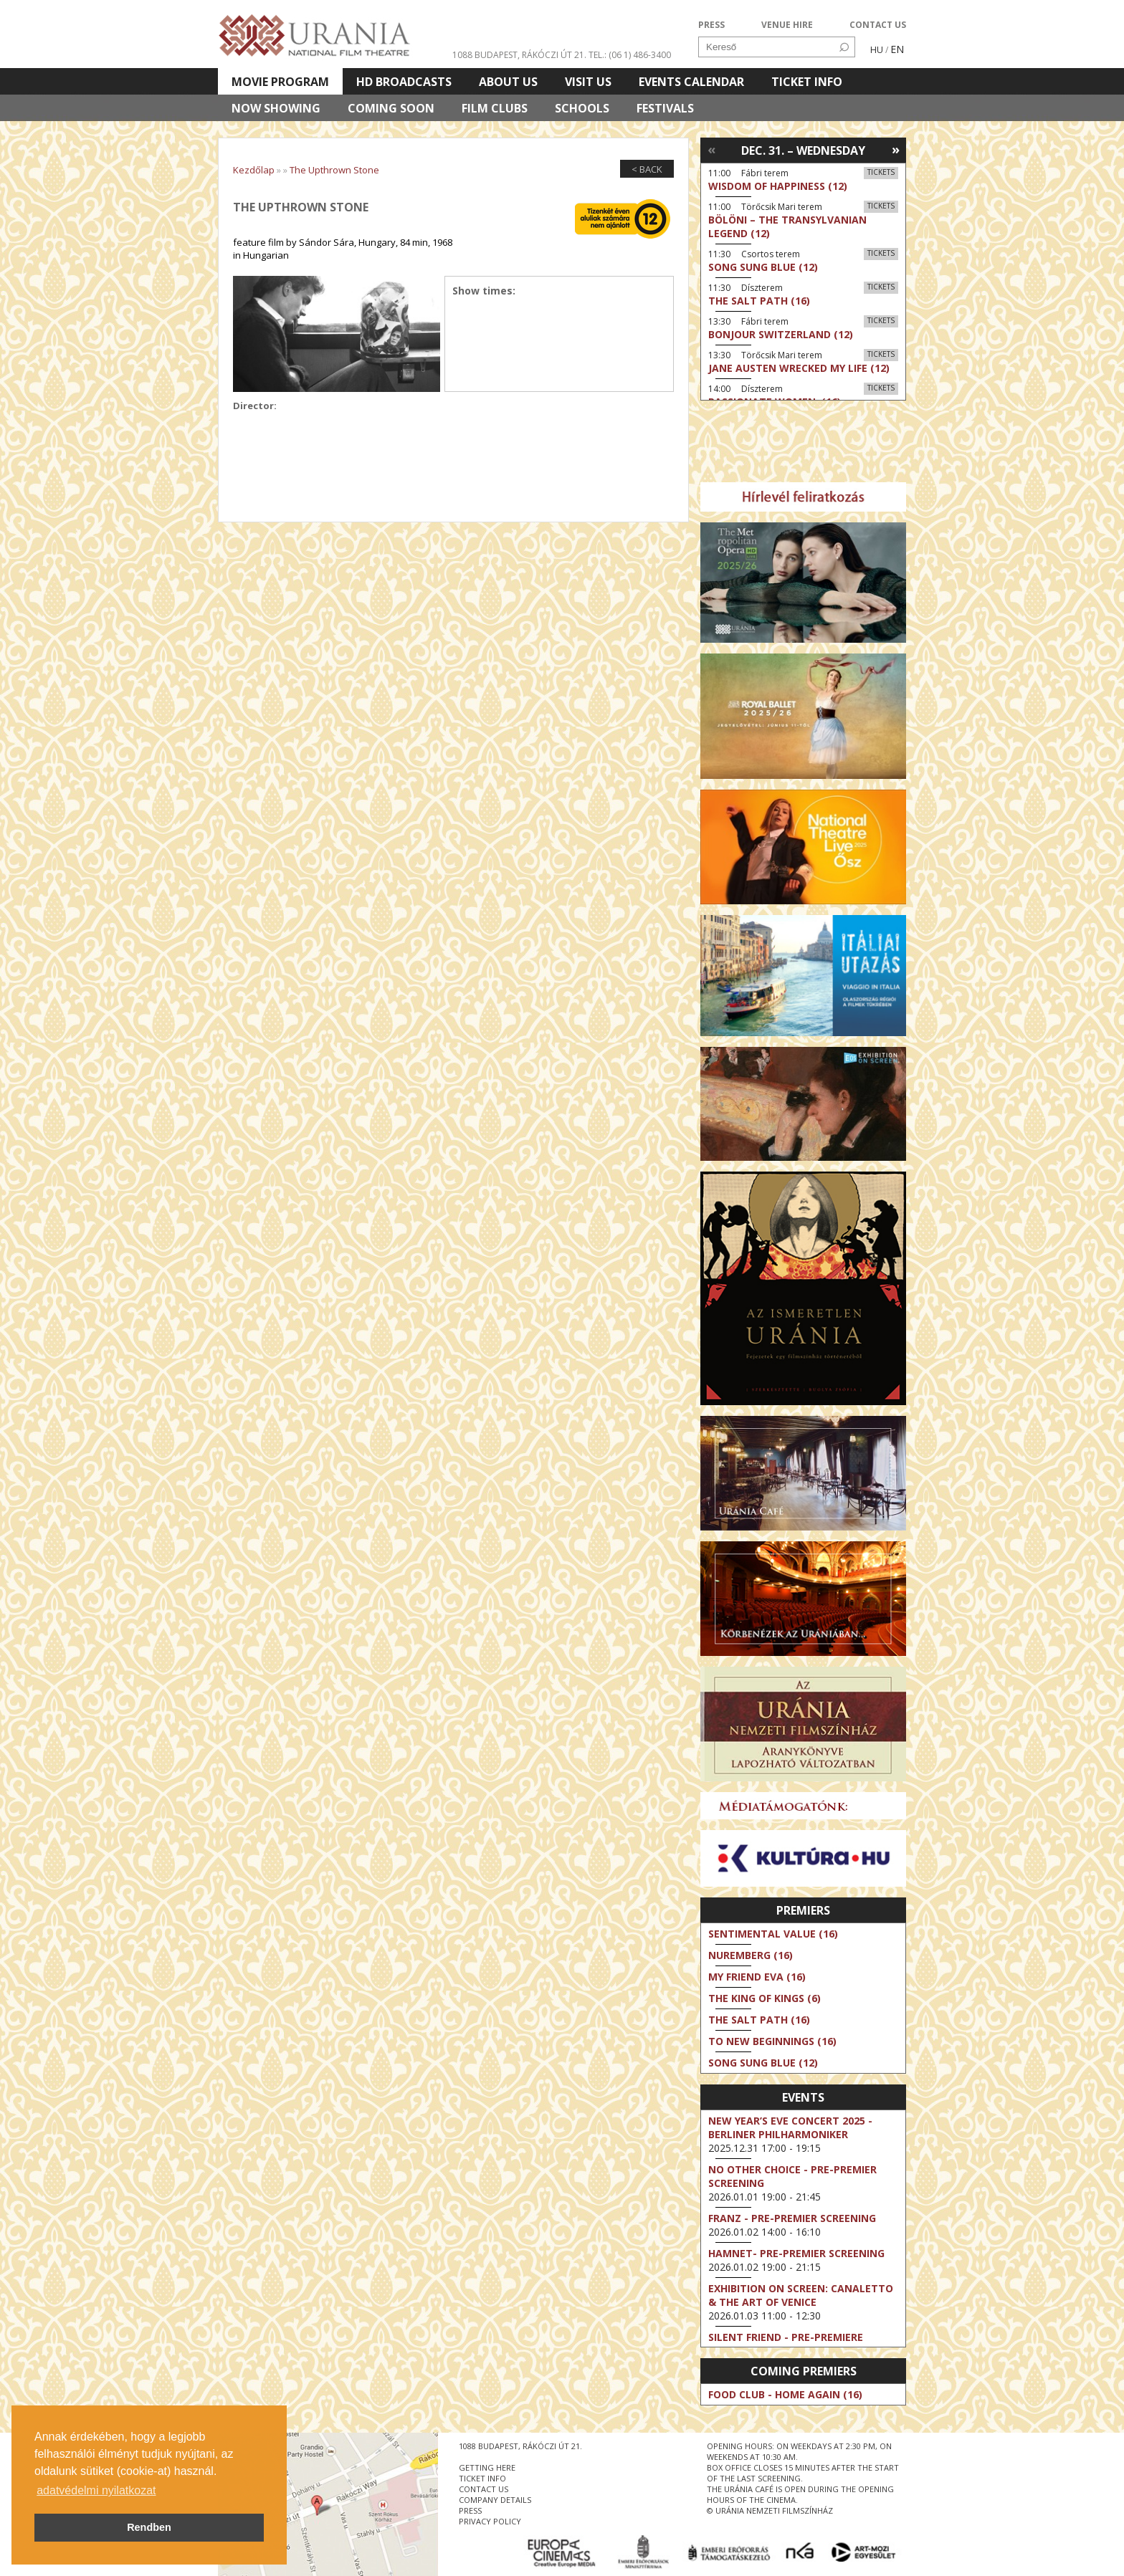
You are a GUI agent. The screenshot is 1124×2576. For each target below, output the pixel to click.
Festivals (665, 108)
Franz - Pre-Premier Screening (792, 2218)
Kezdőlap (254, 169)
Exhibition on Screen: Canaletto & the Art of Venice (800, 2295)
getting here (487, 2467)
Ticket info (806, 82)
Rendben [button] (149, 2527)
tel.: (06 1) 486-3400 (630, 55)
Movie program (280, 82)
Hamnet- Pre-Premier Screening (796, 2253)
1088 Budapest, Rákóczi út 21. (519, 55)
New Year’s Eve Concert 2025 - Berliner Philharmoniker (790, 2127)
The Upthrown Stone (334, 169)
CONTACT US (877, 25)
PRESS (711, 25)
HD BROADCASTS (404, 82)
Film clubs (495, 108)
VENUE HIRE (787, 25)
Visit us (588, 82)
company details (495, 2499)
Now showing (276, 108)
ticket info (482, 2478)
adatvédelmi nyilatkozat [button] (96, 2490)
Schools (582, 108)
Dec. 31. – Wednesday (803, 150)
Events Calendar (691, 82)
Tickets (881, 172)
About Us (508, 82)
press (470, 2510)
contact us (483, 2489)
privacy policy (490, 2521)
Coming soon (391, 108)
